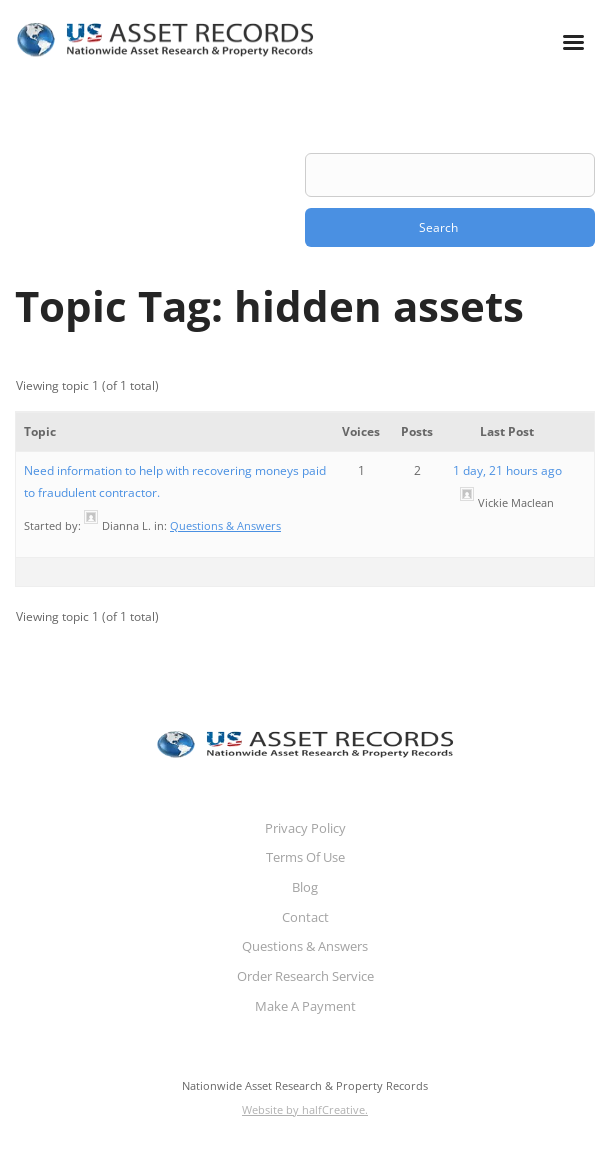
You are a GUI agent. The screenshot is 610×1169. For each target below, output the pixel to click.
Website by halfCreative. (305, 1109)
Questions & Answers (225, 525)
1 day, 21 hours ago (507, 470)
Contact (305, 917)
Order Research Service (305, 976)
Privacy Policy (305, 828)
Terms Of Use (305, 857)
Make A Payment (305, 1006)
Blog (305, 887)
